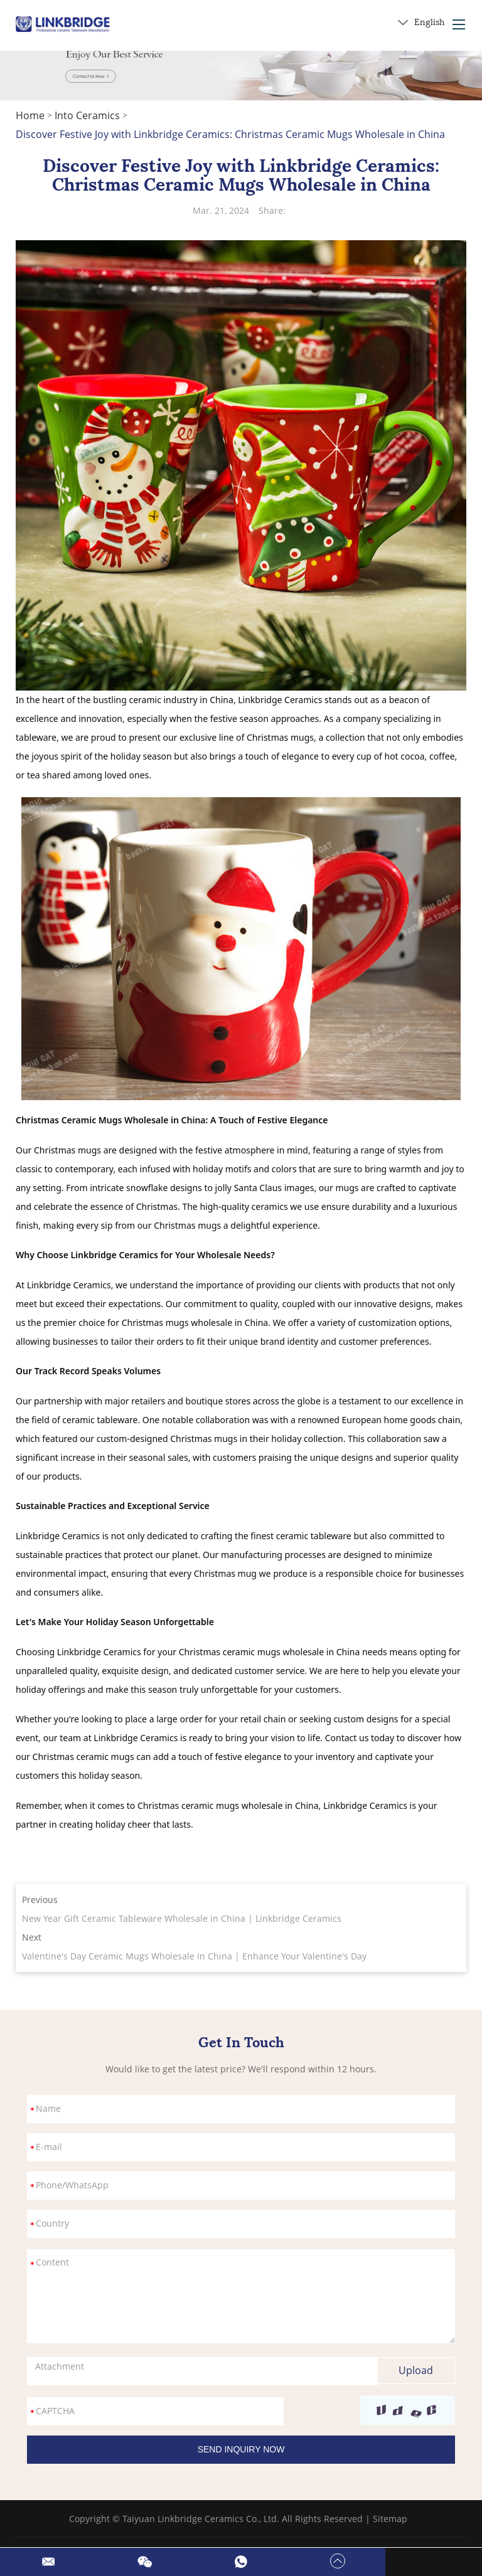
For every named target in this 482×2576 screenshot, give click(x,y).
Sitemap (390, 2519)
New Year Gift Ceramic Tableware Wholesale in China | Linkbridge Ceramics (181, 1918)
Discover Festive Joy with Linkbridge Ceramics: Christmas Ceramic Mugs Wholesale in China (230, 134)
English (421, 22)
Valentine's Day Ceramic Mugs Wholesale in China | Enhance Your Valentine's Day (194, 1956)
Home (30, 115)
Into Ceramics (87, 115)
